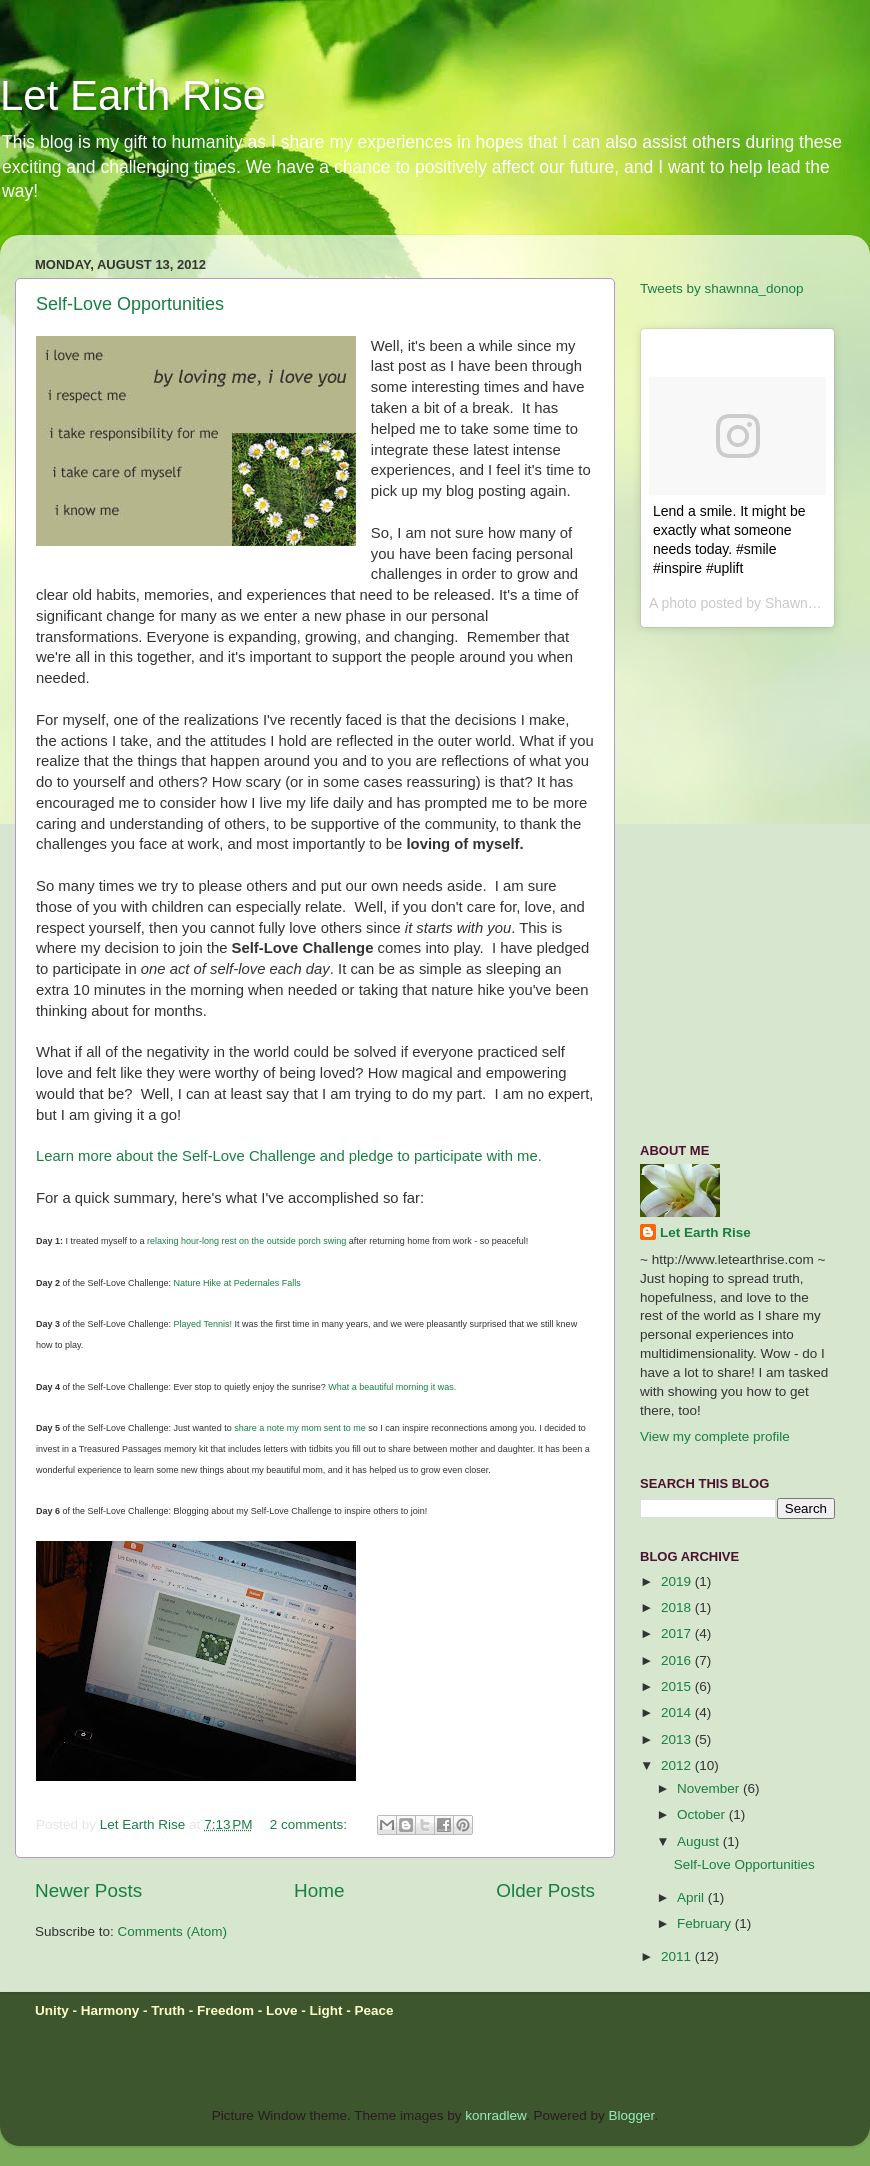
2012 (678, 1765)
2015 (678, 1686)
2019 (678, 1581)
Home (319, 1890)
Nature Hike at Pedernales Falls (237, 1283)
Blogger (632, 2115)
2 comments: (310, 1824)
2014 (678, 1712)
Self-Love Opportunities (130, 304)
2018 (678, 1607)
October (703, 1814)
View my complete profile (715, 1436)
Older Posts (545, 1890)
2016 (678, 1660)
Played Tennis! (203, 1324)
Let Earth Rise (133, 95)
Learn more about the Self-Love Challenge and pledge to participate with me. (289, 1156)
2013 (678, 1739)
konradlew (495, 2115)
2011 (678, 1956)
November (710, 1788)
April (692, 1897)
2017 (678, 1633)
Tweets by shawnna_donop (722, 288)
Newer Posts (88, 1890)
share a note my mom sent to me (300, 1428)
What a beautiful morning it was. (392, 1387)
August (700, 1841)
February (706, 1923)
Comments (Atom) (173, 1931)
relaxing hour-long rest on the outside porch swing (246, 1241)
